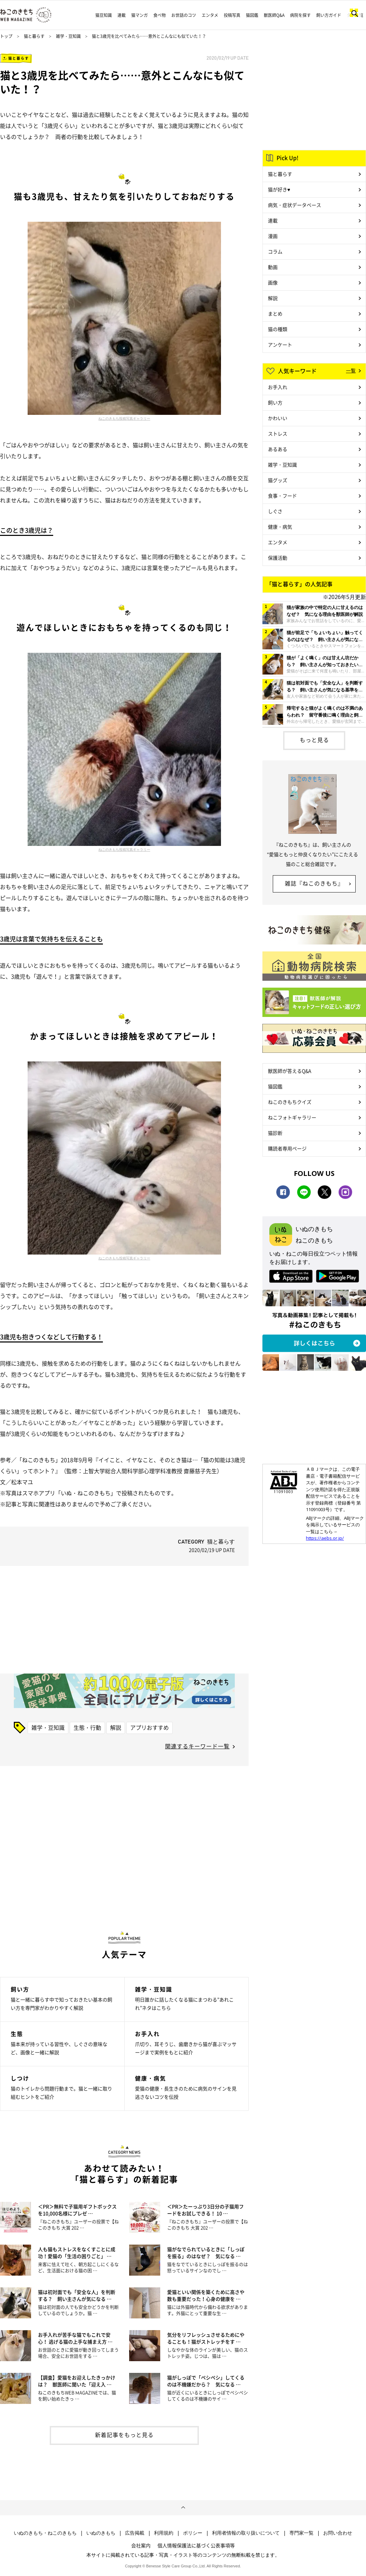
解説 (115, 1727)
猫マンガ (139, 15)
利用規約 (163, 2532)
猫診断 (275, 1132)
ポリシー (192, 2532)
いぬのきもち (100, 2532)
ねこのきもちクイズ (289, 1101)
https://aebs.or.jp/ (325, 1538)
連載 (121, 15)
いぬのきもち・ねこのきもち (45, 2532)
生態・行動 (87, 1727)
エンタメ (210, 15)
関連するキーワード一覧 (197, 1746)
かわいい (277, 418)
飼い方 (275, 402)
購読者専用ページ (287, 1148)
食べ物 (159, 15)
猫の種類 (277, 329)
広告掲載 (134, 2532)
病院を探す (300, 15)
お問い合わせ (337, 2532)
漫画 (273, 235)
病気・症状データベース (294, 204)
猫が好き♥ (279, 189)
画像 (273, 282)
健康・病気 (280, 526)
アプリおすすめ (149, 1727)
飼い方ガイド (328, 15)
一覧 (351, 370)
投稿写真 (232, 15)
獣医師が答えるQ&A (289, 1070)
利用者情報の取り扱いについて (246, 2532)
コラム (275, 251)
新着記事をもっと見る (124, 2434)
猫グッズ (277, 480)
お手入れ (277, 386)
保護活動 (277, 557)
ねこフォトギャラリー (292, 1117)
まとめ (275, 313)
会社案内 (141, 2545)
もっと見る (314, 740)
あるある (277, 449)
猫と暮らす (34, 36)
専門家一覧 (301, 2532)
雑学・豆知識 (68, 36)
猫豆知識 (103, 15)
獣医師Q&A (274, 15)
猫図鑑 (252, 15)
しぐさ (275, 511)
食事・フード (282, 495)
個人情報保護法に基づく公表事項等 (196, 2545)
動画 (273, 266)
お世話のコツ (183, 15)
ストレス (277, 433)
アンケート (280, 344)
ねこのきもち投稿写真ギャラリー (124, 418)
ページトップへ (183, 2507)
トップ (6, 36)
